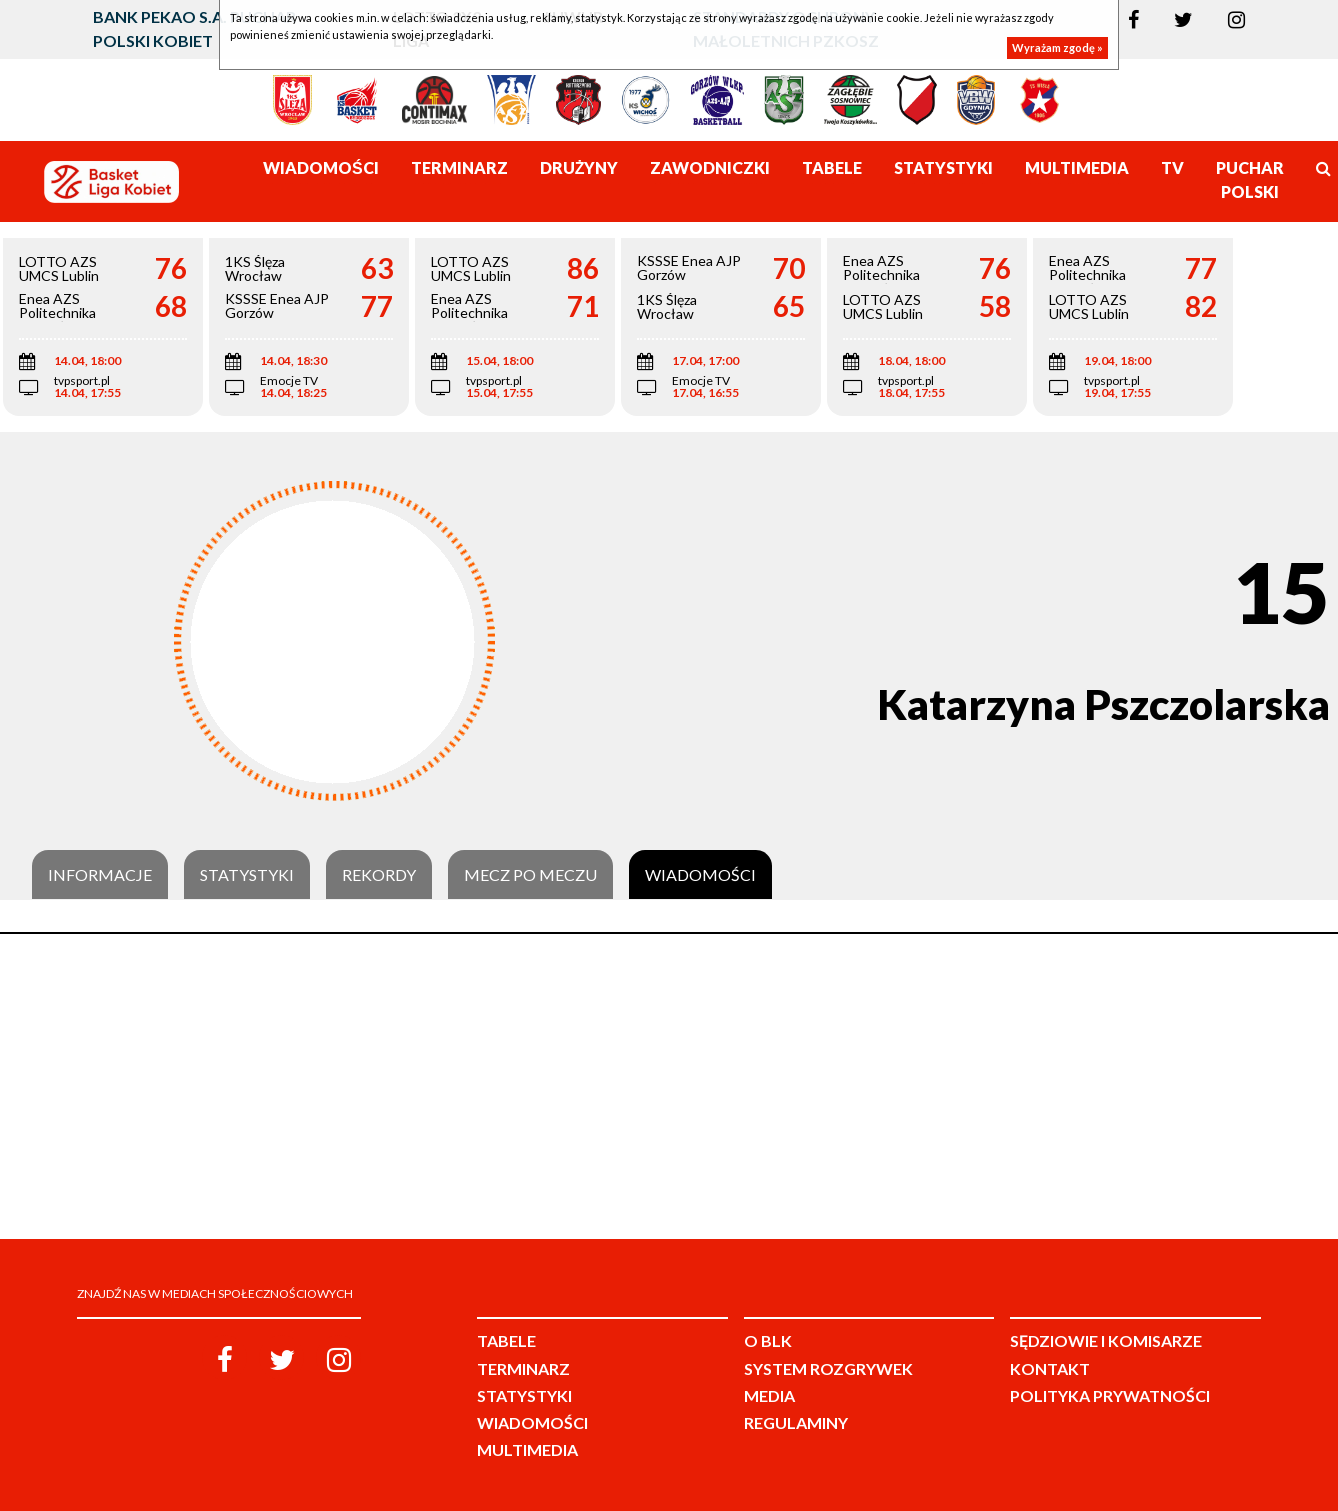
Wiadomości (700, 875)
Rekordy (379, 875)
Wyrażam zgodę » (1057, 47)
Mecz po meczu (530, 875)
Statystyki (247, 875)
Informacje (100, 875)
